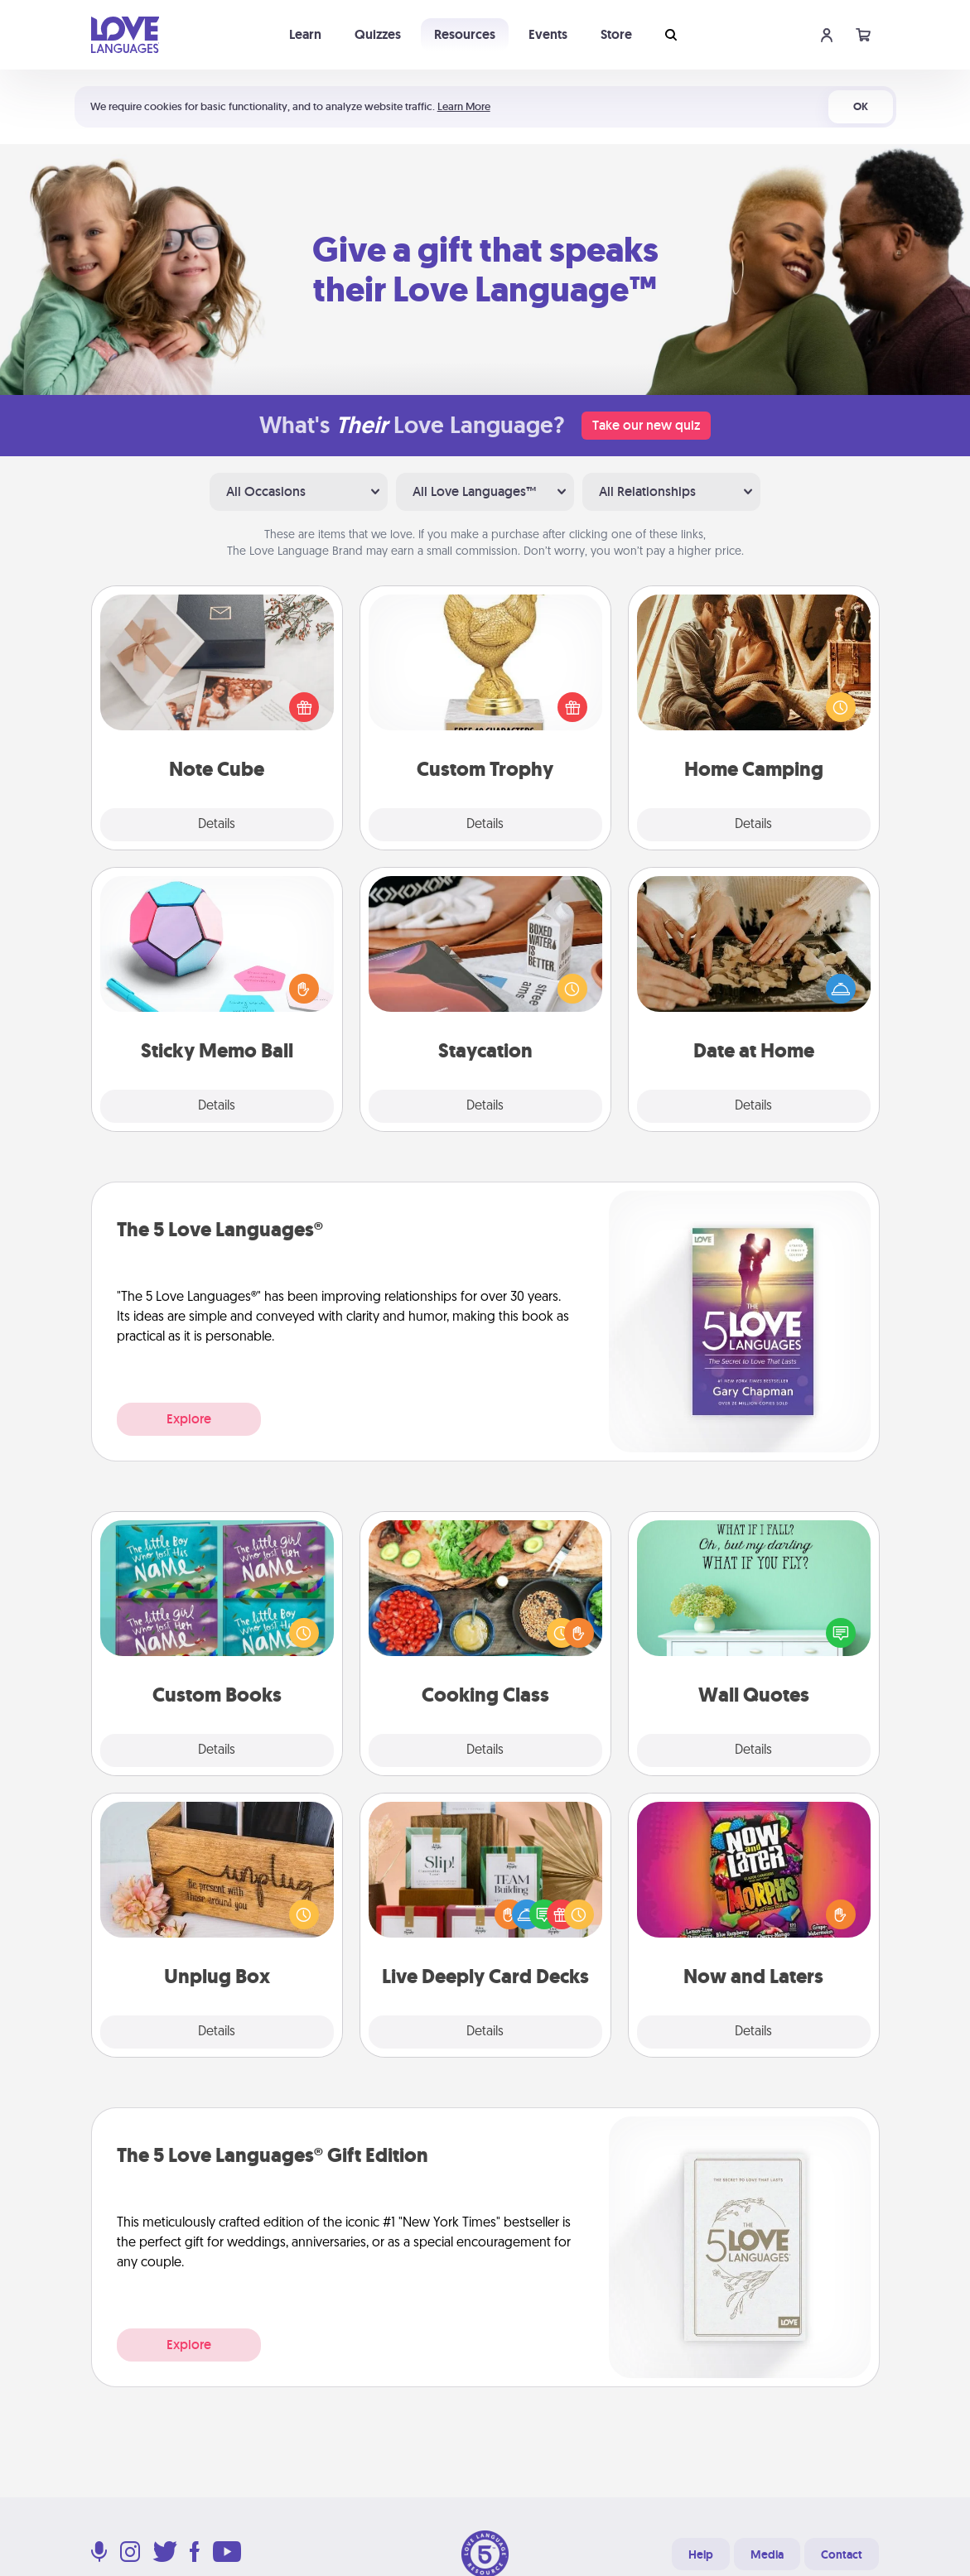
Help (700, 2554)
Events (547, 34)
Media (767, 2554)
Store (616, 34)
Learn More (463, 106)
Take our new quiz (646, 425)
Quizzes (378, 34)
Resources (464, 34)
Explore (188, 1419)
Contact (841, 2554)
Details (216, 824)
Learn (305, 34)
